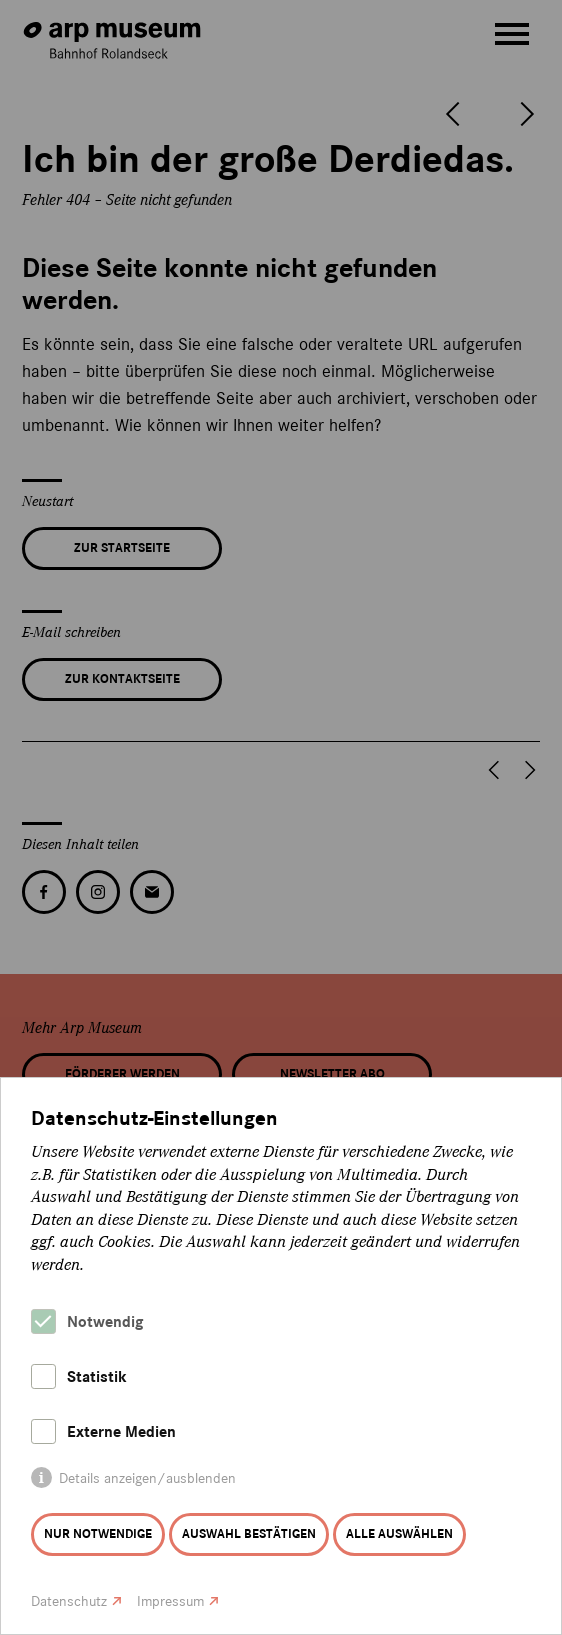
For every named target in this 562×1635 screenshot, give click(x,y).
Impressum (170, 1601)
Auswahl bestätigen (249, 1534)
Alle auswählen (399, 1534)
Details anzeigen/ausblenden (147, 1478)
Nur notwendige (98, 1534)
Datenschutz (69, 1601)
